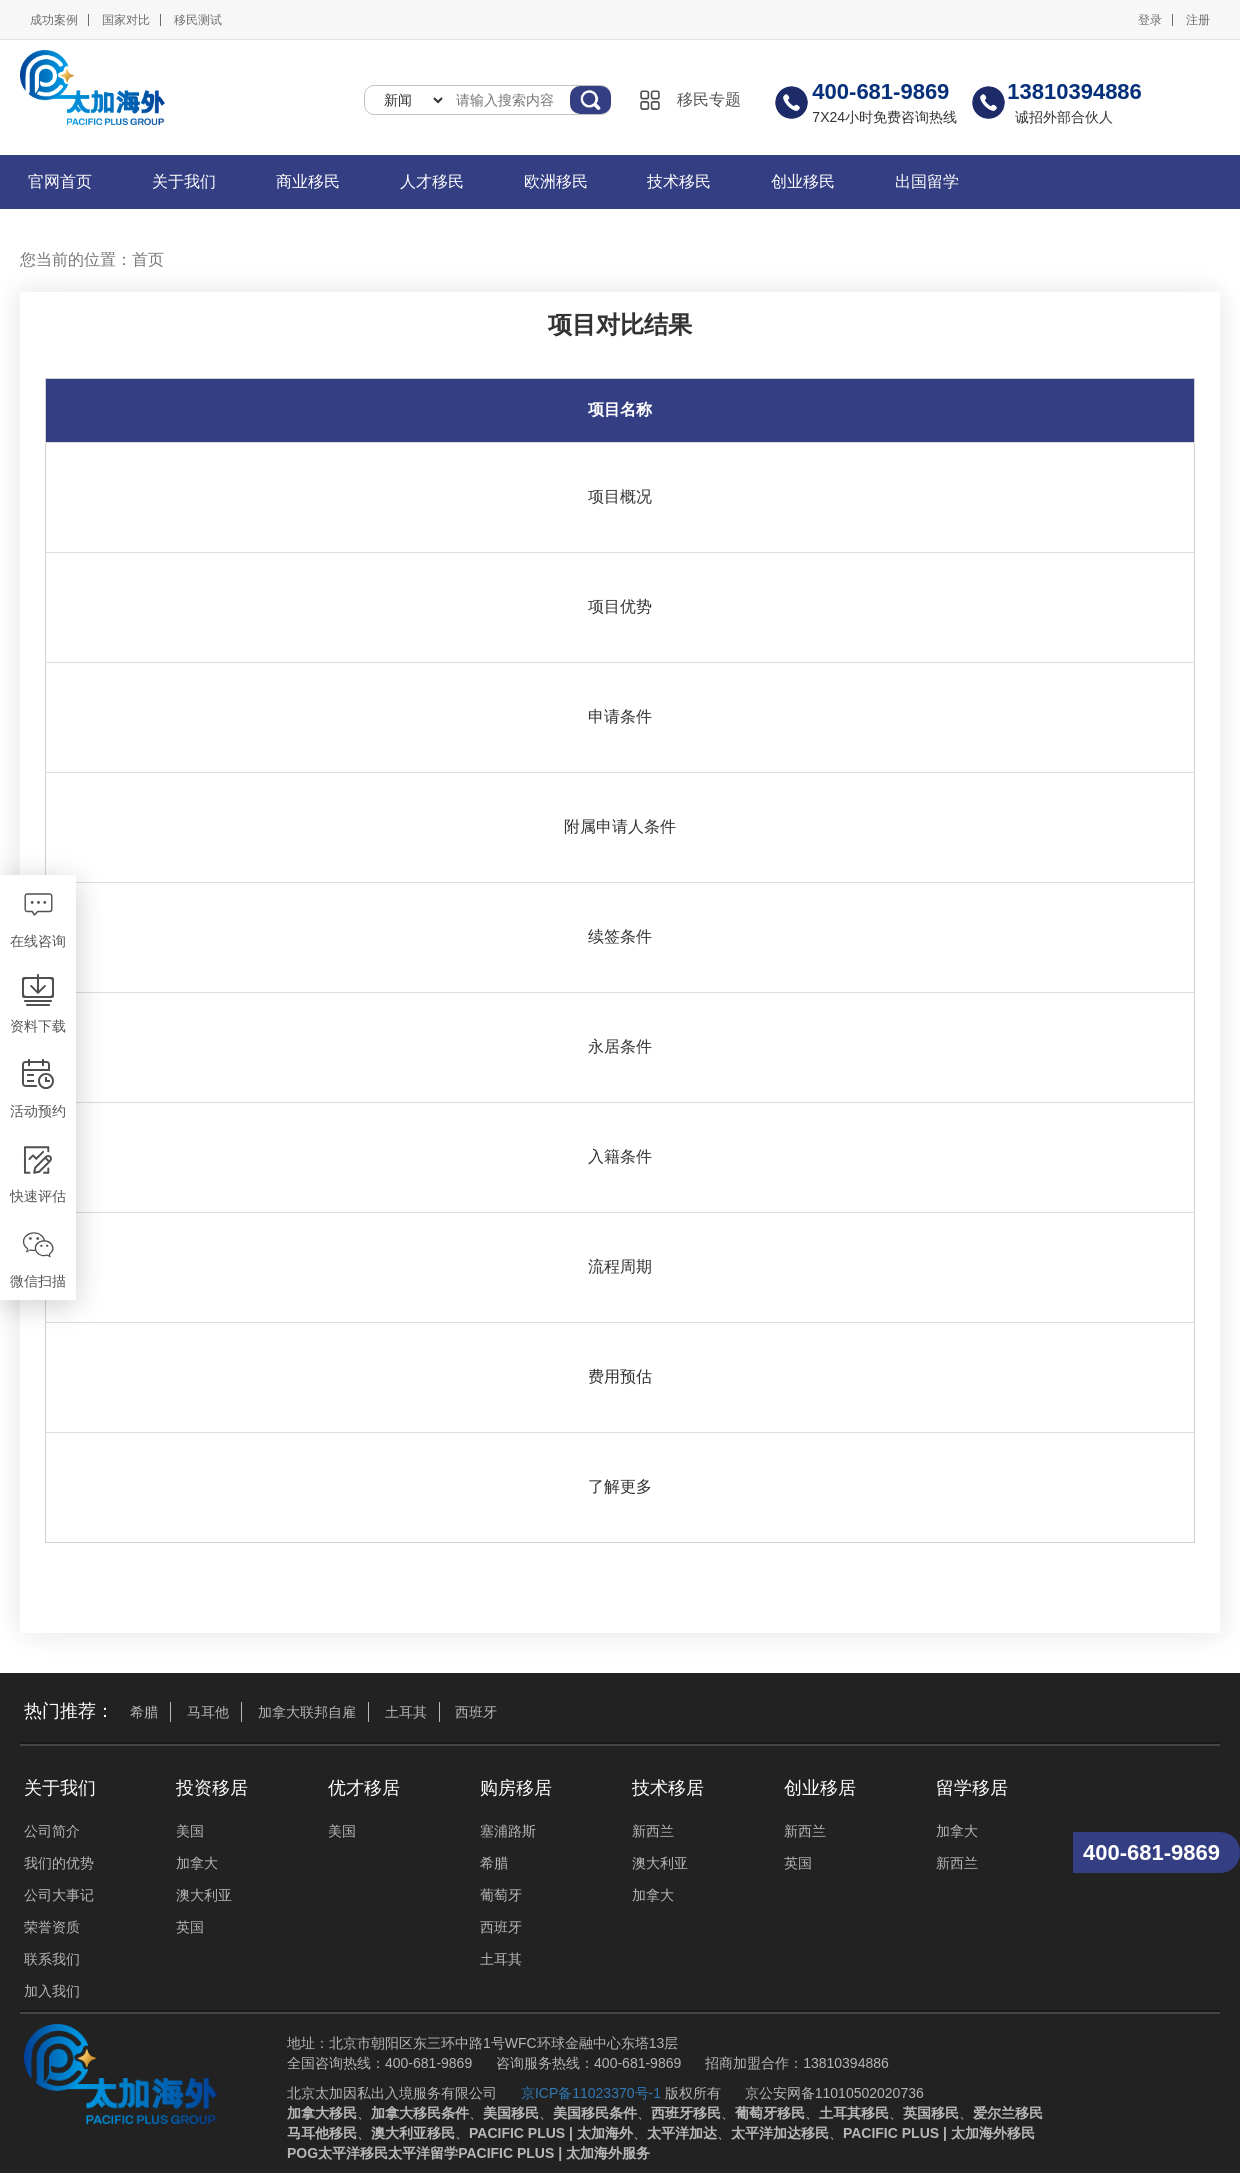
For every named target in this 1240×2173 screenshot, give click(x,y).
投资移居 (212, 1788)
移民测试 (198, 20)
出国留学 (927, 181)
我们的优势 (59, 1863)
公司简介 (52, 1831)
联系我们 (52, 1959)
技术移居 (668, 1788)
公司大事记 (59, 1895)
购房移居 (516, 1788)
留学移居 (972, 1788)
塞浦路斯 (508, 1831)
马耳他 (208, 1712)
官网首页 (60, 181)
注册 (1198, 20)
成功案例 (54, 20)
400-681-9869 (1151, 1852)
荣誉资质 (52, 1927)
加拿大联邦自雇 (307, 1712)
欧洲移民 (556, 181)
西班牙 (476, 1712)
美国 (190, 1831)
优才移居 (364, 1788)
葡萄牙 (501, 1895)
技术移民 (679, 181)
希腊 (144, 1712)
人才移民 (432, 181)
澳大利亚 (204, 1895)
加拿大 (197, 1863)
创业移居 (820, 1788)
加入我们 (52, 1991)
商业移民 (308, 181)
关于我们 (184, 181)
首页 (148, 259)
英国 (190, 1927)
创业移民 (803, 181)
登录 (1150, 20)
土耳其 (406, 1712)
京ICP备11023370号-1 (591, 2093)
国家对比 (126, 20)
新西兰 (653, 1831)
